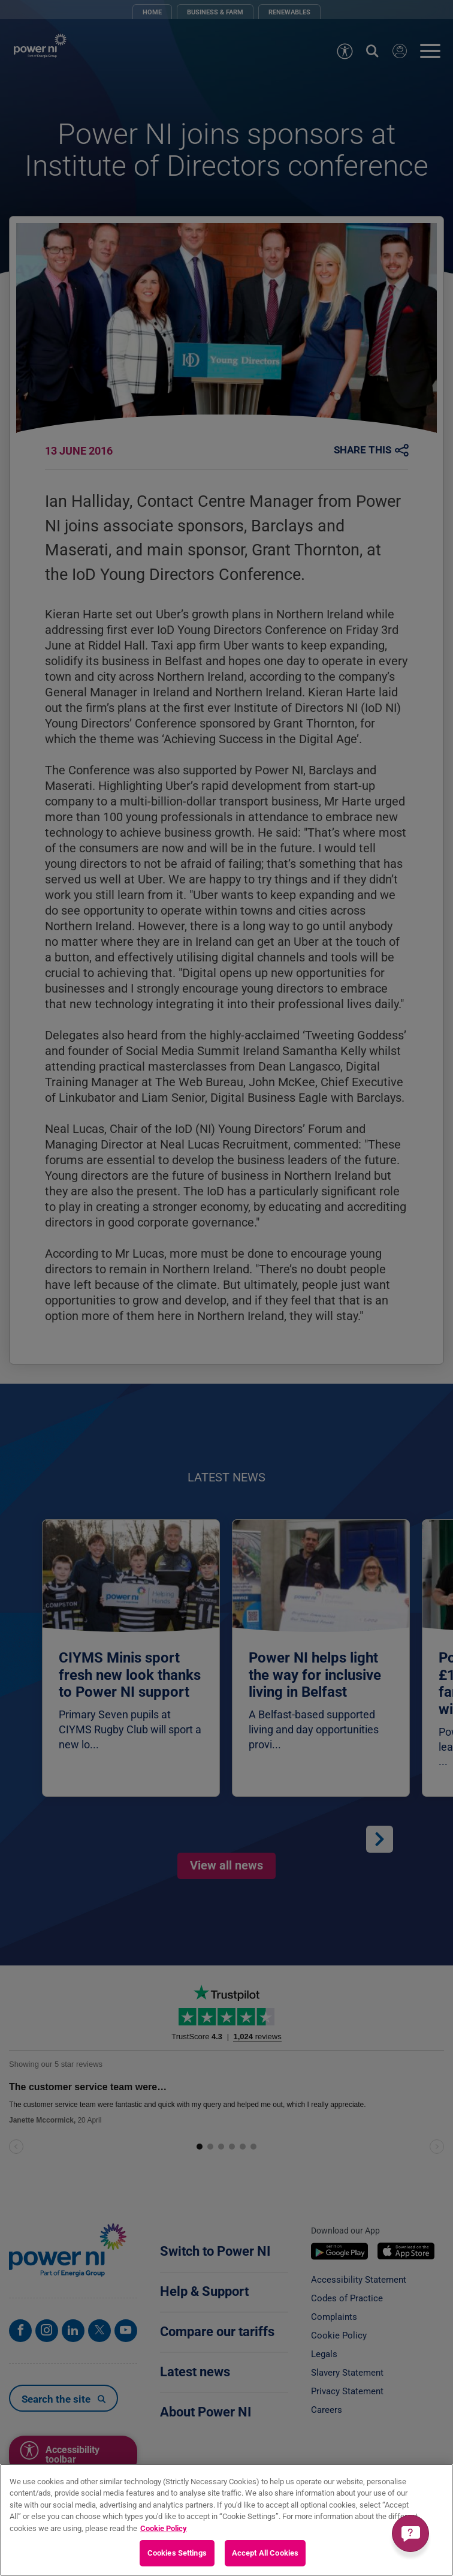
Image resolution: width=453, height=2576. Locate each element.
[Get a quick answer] (410, 2533)
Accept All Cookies (265, 2552)
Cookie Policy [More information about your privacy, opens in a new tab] (163, 2528)
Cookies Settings (177, 2552)
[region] (226, 2520)
